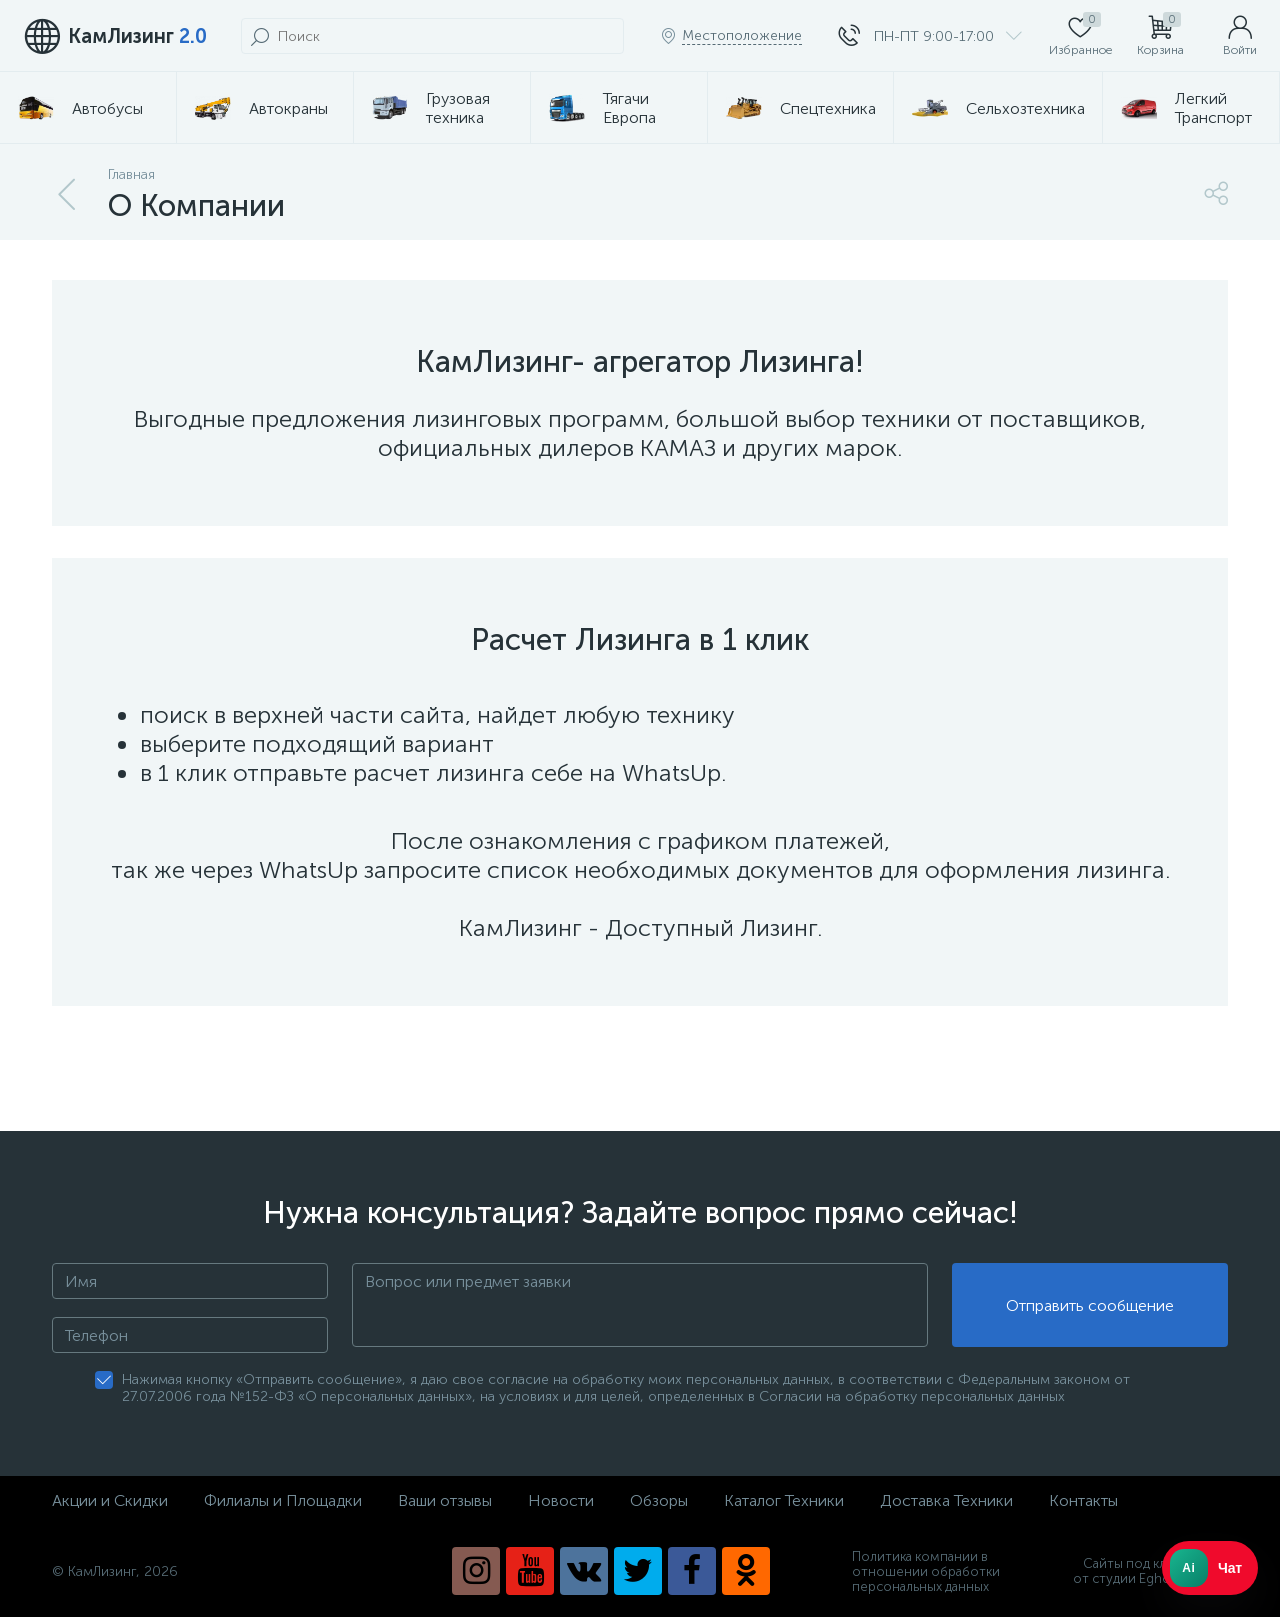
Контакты (1083, 1500)
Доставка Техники (946, 1500)
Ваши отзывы (445, 1500)
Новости (561, 1500)
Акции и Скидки (110, 1500)
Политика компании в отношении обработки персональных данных (926, 1571)
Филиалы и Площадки (283, 1500)
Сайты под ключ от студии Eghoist (1150, 1571)
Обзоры (659, 1500)
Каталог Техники (784, 1500)
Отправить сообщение (1090, 1305)
